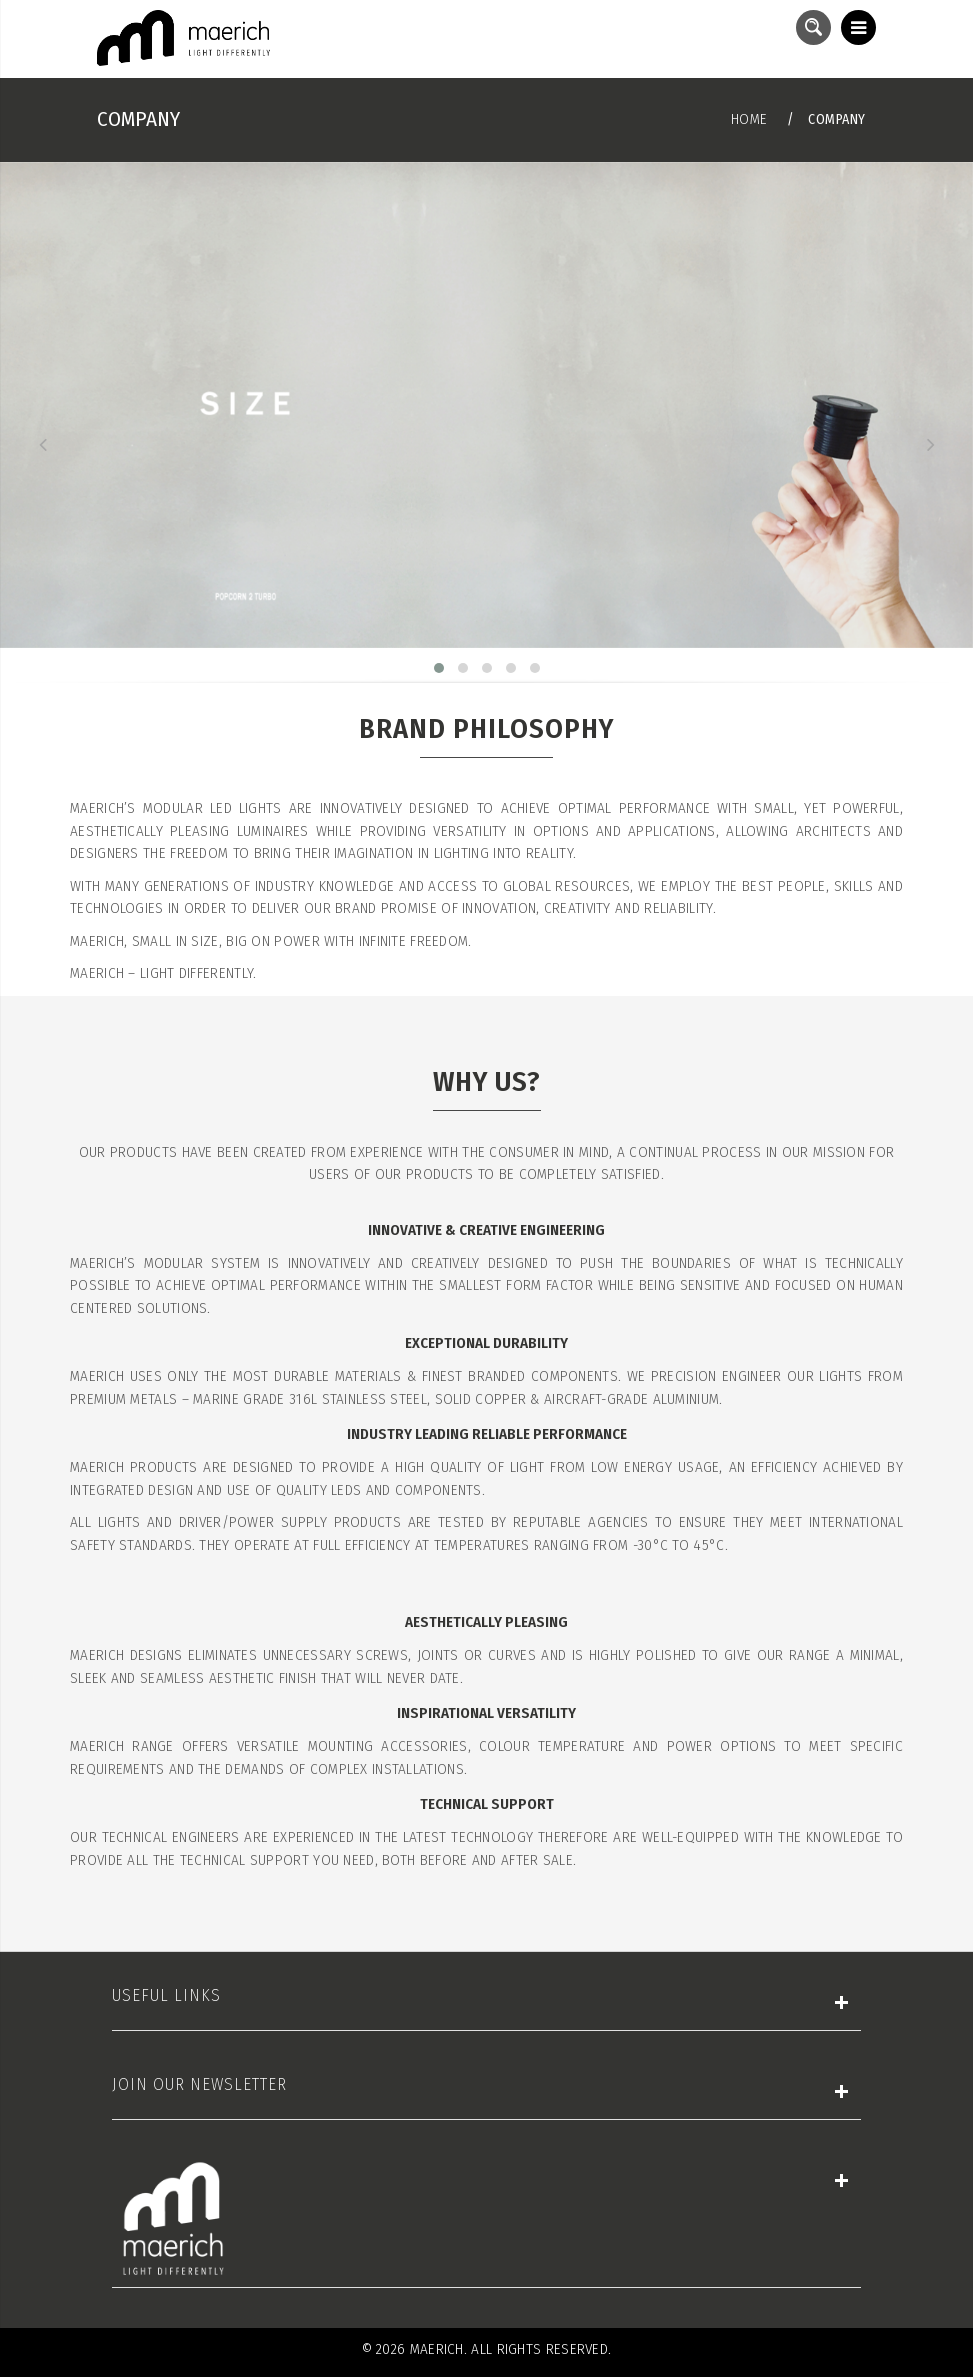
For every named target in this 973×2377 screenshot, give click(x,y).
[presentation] (42, 444)
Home (749, 119)
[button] (439, 668)
